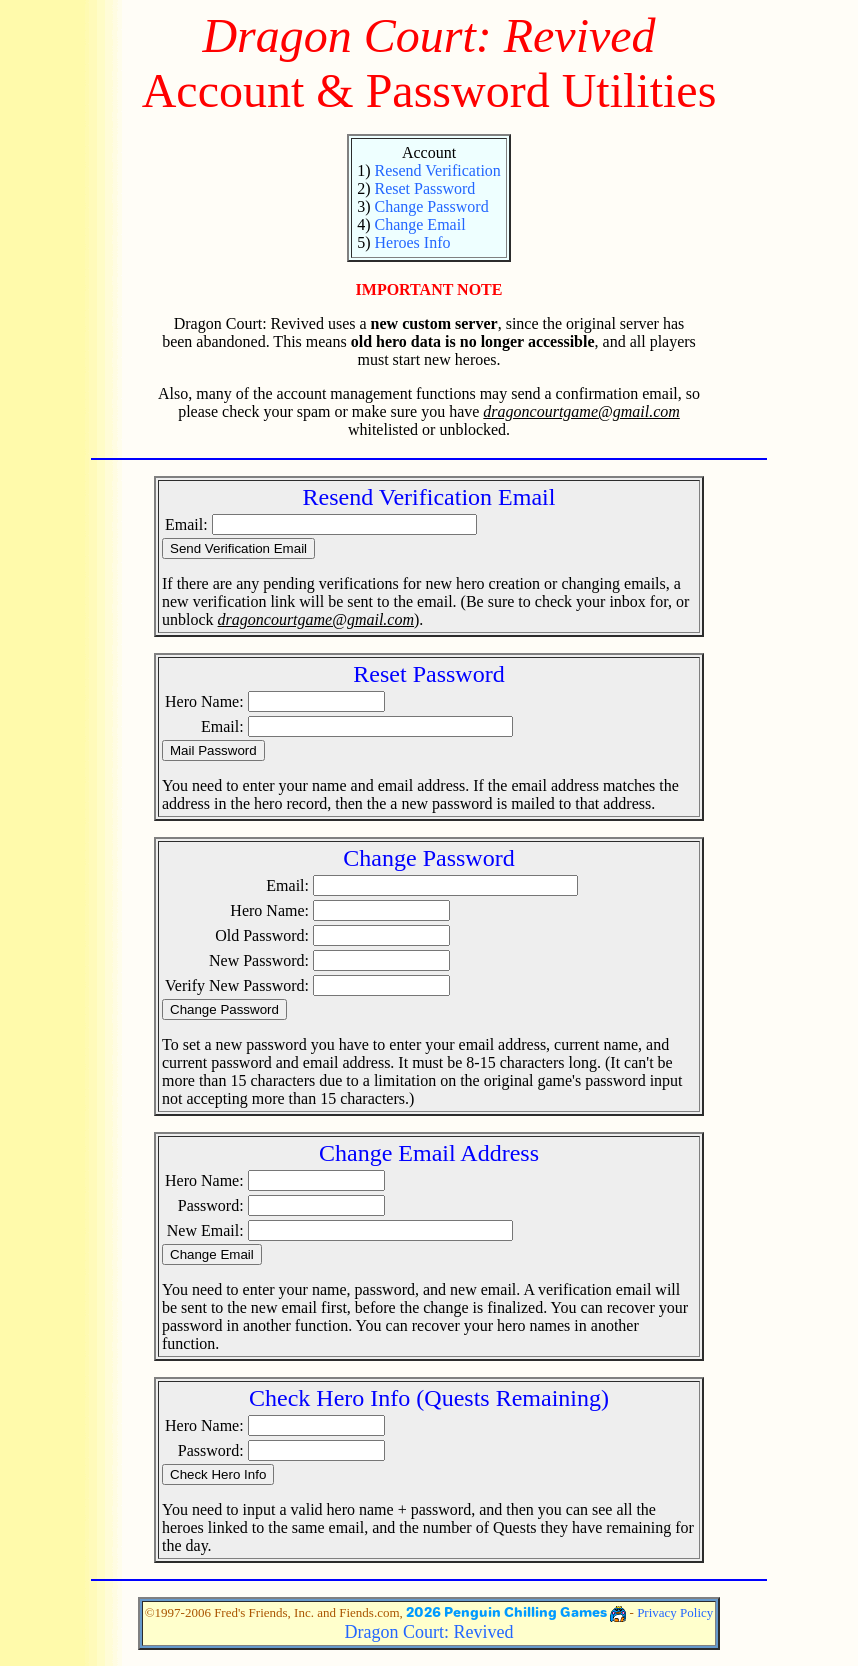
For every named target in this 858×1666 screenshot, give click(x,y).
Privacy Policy (675, 1612)
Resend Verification (437, 170)
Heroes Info (412, 242)
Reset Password (424, 188)
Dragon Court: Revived (429, 1632)
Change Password (431, 206)
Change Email (419, 224)
